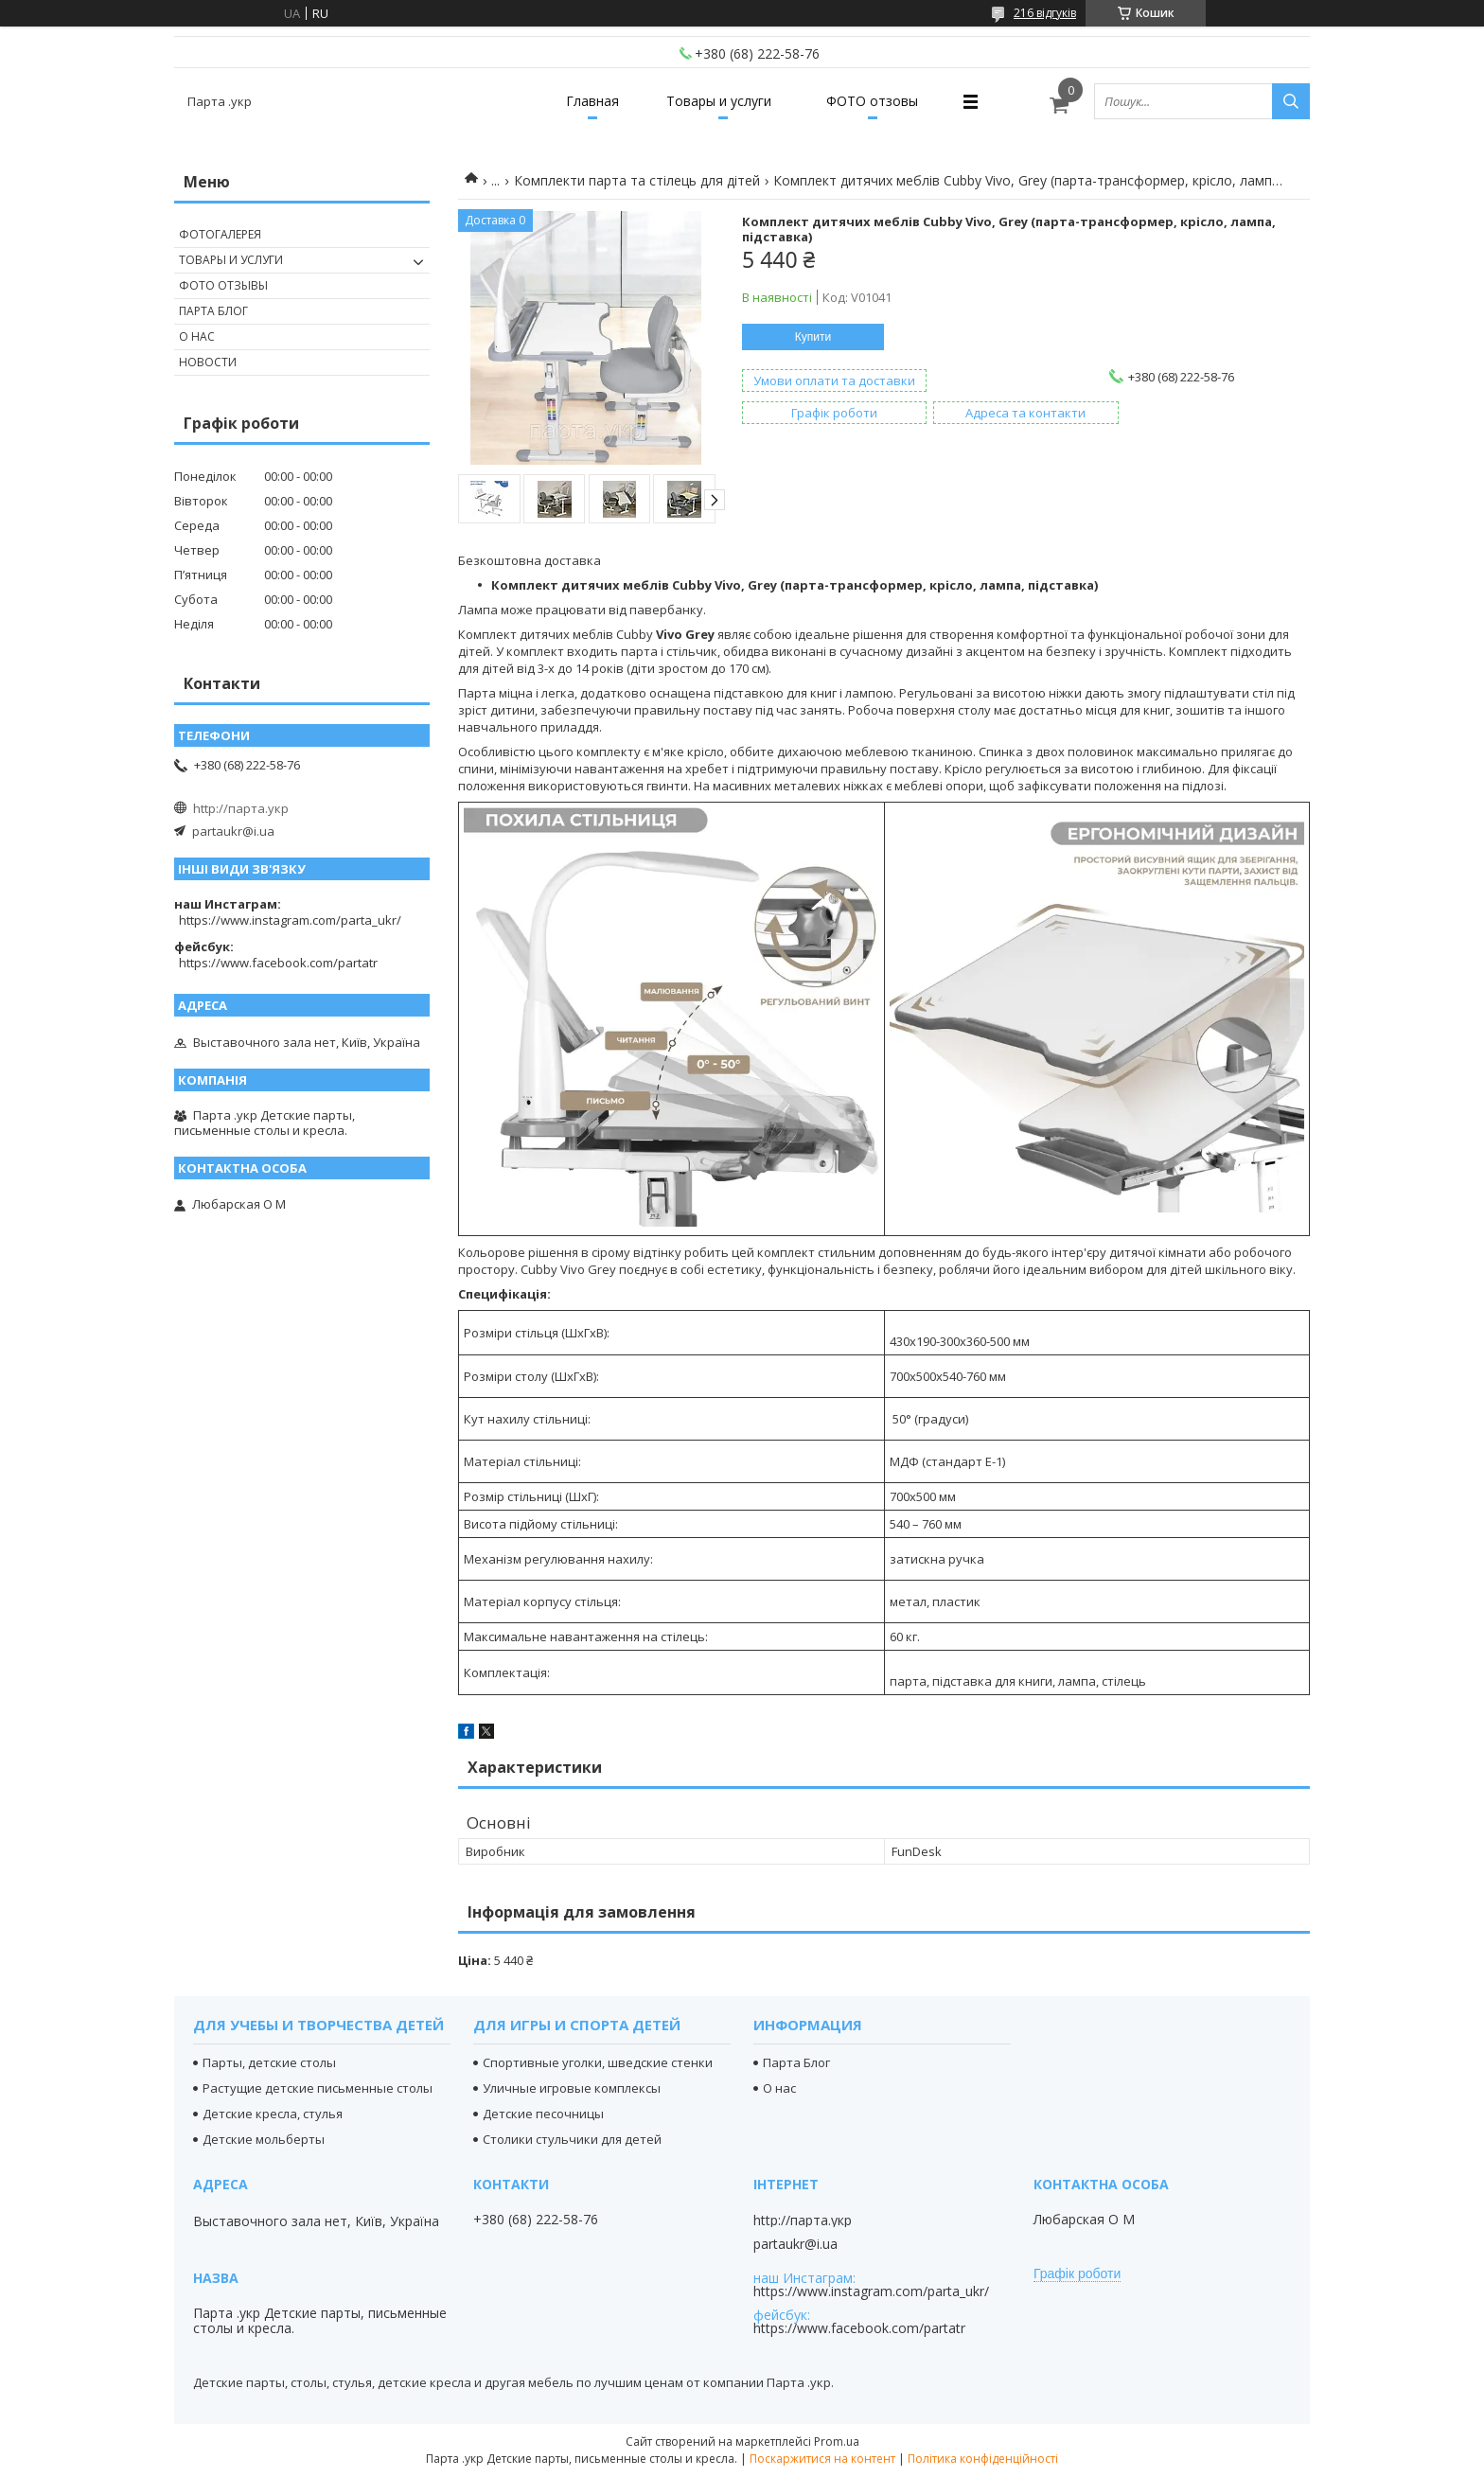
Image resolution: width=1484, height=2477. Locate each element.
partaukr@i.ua (233, 831)
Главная (592, 101)
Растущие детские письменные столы (318, 2088)
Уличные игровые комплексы (572, 2088)
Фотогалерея (220, 234)
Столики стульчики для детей (572, 2139)
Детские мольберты (264, 2139)
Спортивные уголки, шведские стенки (598, 2062)
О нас (197, 336)
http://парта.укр (241, 808)
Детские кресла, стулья (273, 2113)
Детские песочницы (543, 2113)
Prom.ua (836, 2441)
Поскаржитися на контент (822, 2458)
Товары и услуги (718, 101)
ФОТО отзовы (872, 101)
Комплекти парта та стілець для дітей (637, 180)
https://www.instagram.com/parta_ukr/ (290, 920)
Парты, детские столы (269, 2062)
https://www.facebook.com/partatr (278, 962)
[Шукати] (1291, 101)
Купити (813, 337)
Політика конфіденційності (983, 2458)
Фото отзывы (223, 285)
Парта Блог (213, 311)
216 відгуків (1045, 13)
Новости (208, 362)
